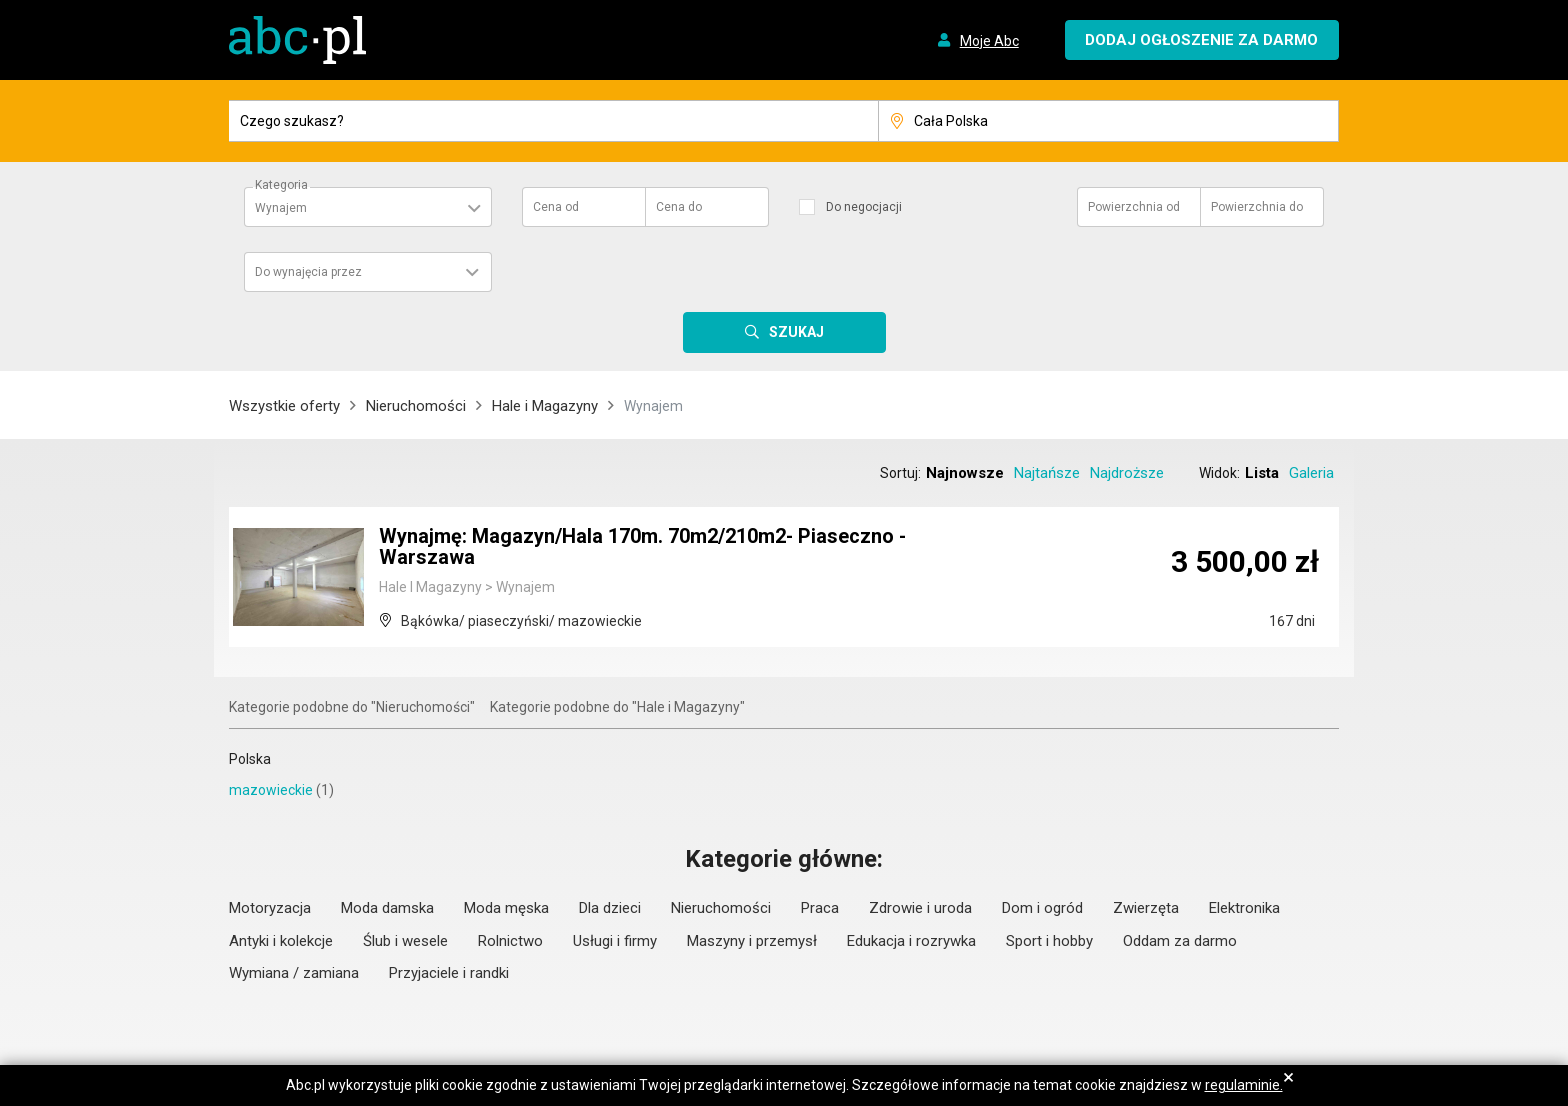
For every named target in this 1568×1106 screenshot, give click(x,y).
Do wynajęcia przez (308, 272)
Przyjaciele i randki (449, 973)
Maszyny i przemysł (752, 941)
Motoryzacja (270, 908)
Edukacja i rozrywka (911, 941)
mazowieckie (271, 790)
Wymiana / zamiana (294, 973)
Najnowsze (965, 473)
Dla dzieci (610, 908)
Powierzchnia (1134, 207)
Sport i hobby (1049, 941)
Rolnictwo (510, 941)
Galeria (1311, 473)
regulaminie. (1244, 1085)
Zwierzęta (1146, 908)
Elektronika (1244, 908)
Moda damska (387, 908)
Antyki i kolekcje (281, 941)
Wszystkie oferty (284, 406)
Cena (556, 207)
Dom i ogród (1042, 908)
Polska (250, 759)
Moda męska (506, 908)
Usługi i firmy (615, 941)
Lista (1262, 473)
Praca (820, 908)
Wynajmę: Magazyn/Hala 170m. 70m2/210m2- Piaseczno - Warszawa (643, 548)
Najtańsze (1047, 473)
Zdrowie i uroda (920, 908)
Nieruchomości (416, 406)
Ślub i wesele (405, 941)
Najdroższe (1127, 473)
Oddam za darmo (1180, 941)
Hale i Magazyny (545, 406)
